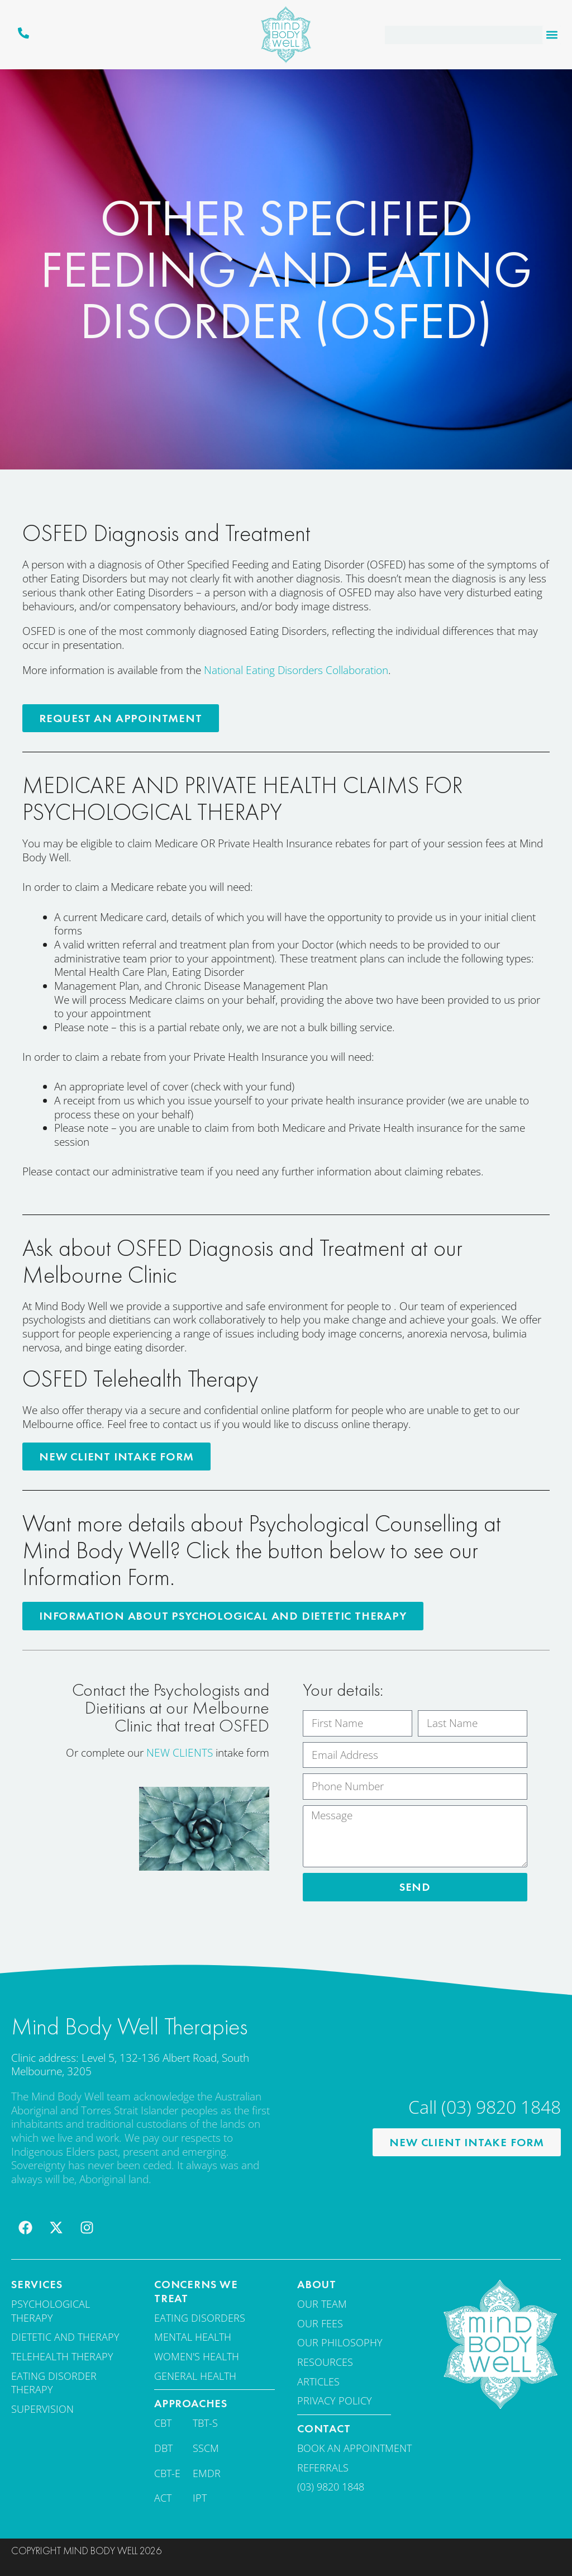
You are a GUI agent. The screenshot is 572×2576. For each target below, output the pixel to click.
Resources (325, 2360)
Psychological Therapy (50, 2309)
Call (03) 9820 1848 (484, 2105)
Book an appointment (354, 2446)
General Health (195, 2374)
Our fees (320, 2321)
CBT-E (167, 2471)
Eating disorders (199, 2316)
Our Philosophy (340, 2341)
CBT (162, 2421)
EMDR (207, 2471)
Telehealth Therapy (62, 2354)
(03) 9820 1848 (330, 2485)
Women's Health (196, 2354)
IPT (200, 2496)
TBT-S (205, 2421)
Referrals (323, 2466)
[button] (551, 35)
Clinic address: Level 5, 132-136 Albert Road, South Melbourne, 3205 (130, 2063)
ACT (162, 2496)
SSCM (206, 2446)
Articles (318, 2380)
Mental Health (192, 2335)
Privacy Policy (334, 2399)
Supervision (42, 2407)
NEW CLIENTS (179, 1751)
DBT (163, 2446)
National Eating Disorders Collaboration (296, 670)
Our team (322, 2302)
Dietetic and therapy (65, 2335)
